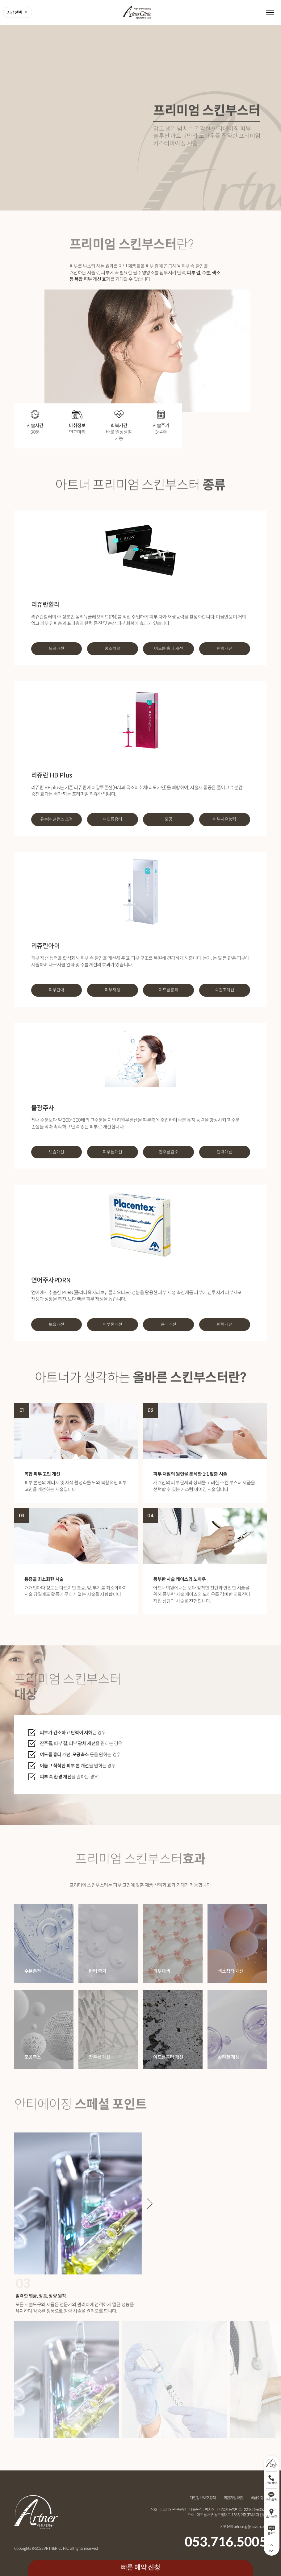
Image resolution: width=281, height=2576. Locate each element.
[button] (150, 2203)
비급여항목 (259, 2497)
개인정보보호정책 (203, 2497)
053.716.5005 (226, 2542)
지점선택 (14, 12)
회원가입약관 (233, 2497)
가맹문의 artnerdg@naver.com (243, 2526)
